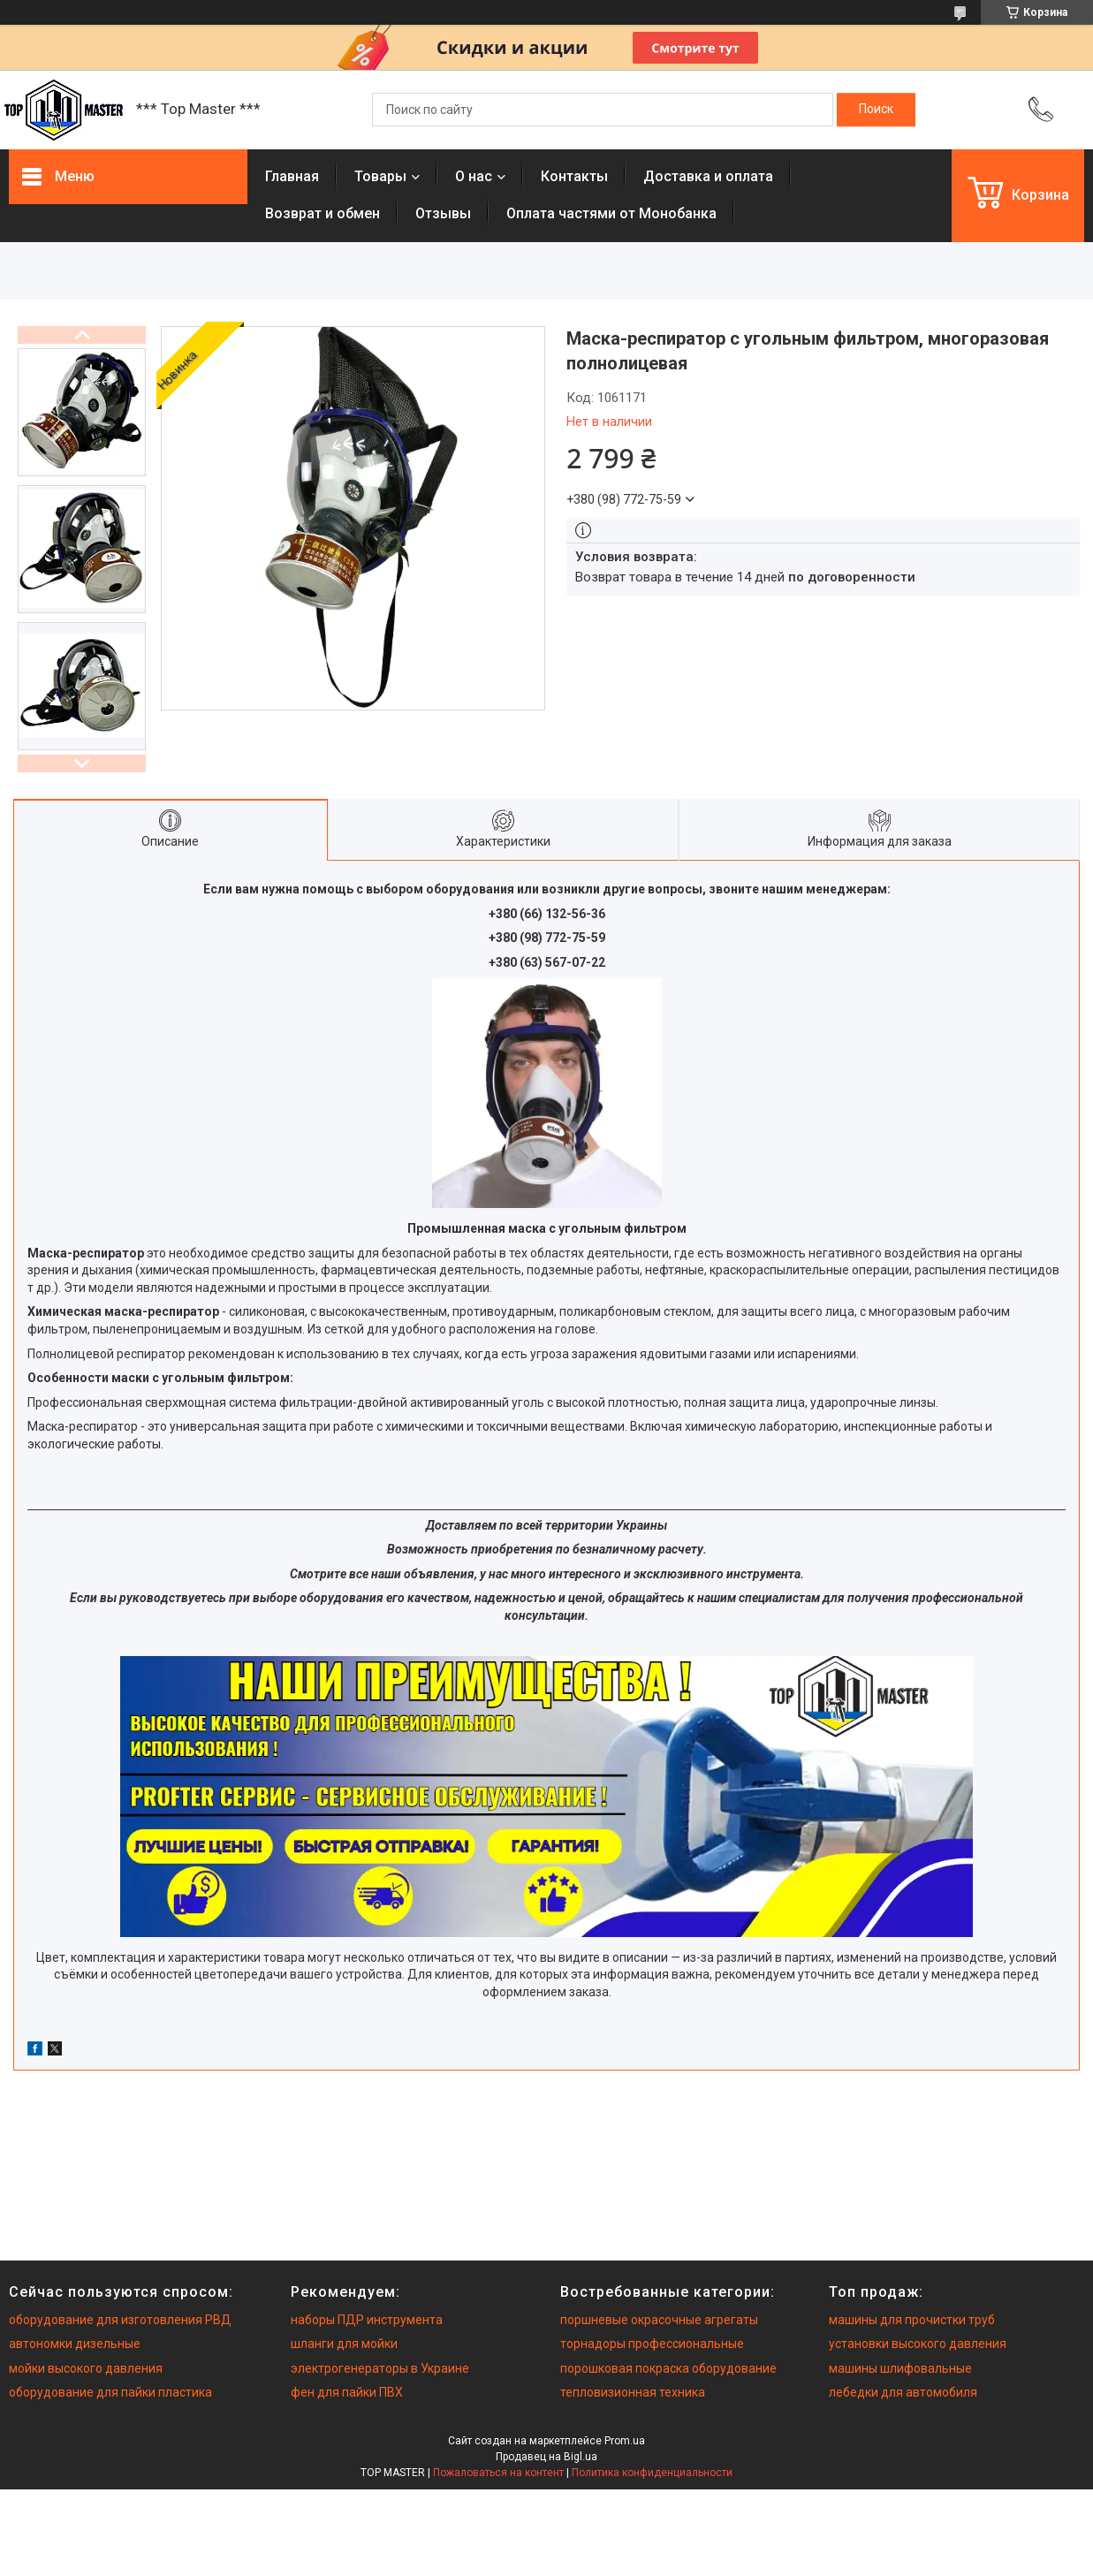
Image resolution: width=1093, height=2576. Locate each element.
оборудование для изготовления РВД (120, 2320)
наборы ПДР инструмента (367, 2320)
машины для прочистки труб (912, 2320)
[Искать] (876, 109)
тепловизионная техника (632, 2392)
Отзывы (443, 213)
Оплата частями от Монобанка (611, 213)
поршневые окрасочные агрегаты (659, 2320)
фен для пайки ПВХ (347, 2392)
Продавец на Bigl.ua (546, 2457)
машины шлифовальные (900, 2368)
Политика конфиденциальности (652, 2472)
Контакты (574, 176)
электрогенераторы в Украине (380, 2368)
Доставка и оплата (708, 176)
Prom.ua (624, 2441)
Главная (292, 176)
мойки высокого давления (86, 2368)
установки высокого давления (917, 2344)
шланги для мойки (344, 2344)
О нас (473, 176)
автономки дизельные (74, 2344)
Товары (380, 176)
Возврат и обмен (322, 213)
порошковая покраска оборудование (668, 2368)
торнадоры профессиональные (652, 2344)
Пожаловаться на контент (498, 2472)
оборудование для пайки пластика (110, 2392)
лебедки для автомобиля (903, 2392)
